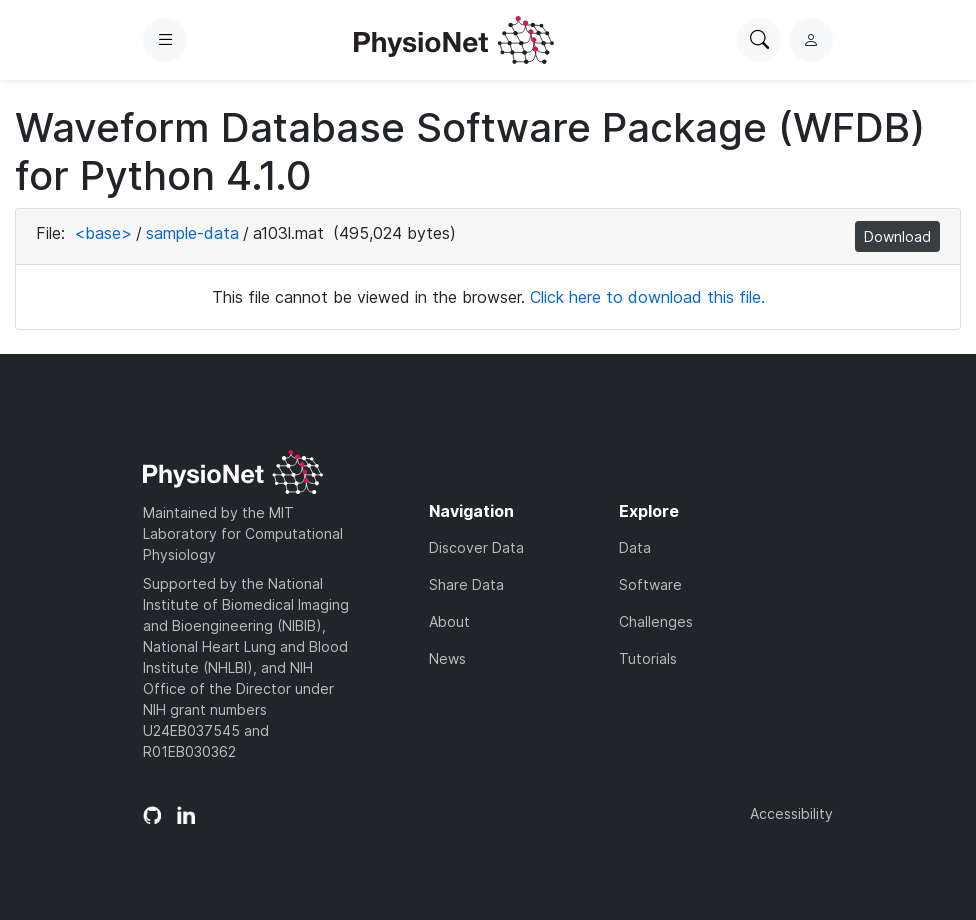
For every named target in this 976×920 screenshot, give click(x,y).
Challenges (656, 621)
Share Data (466, 584)
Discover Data (476, 547)
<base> (103, 233)
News (447, 658)
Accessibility (791, 813)
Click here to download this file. (647, 297)
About (449, 621)
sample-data (192, 233)
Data (635, 547)
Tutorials (648, 658)
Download (897, 236)
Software (650, 584)
